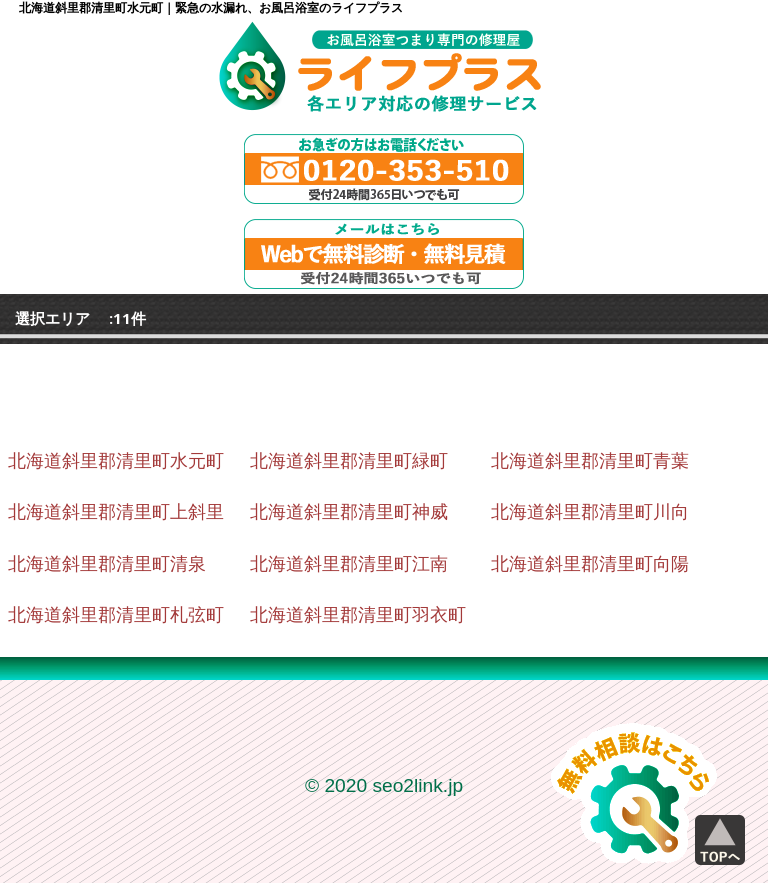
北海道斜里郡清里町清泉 (107, 564)
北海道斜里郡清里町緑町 (349, 461)
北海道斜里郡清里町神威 (349, 512)
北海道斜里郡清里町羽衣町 (358, 615)
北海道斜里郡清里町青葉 (590, 461)
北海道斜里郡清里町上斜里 (116, 512)
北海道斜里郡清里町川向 (590, 512)
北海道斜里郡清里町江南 (349, 564)
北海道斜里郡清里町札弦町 (116, 615)
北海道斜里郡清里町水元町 (116, 461)
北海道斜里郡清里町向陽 (590, 564)
